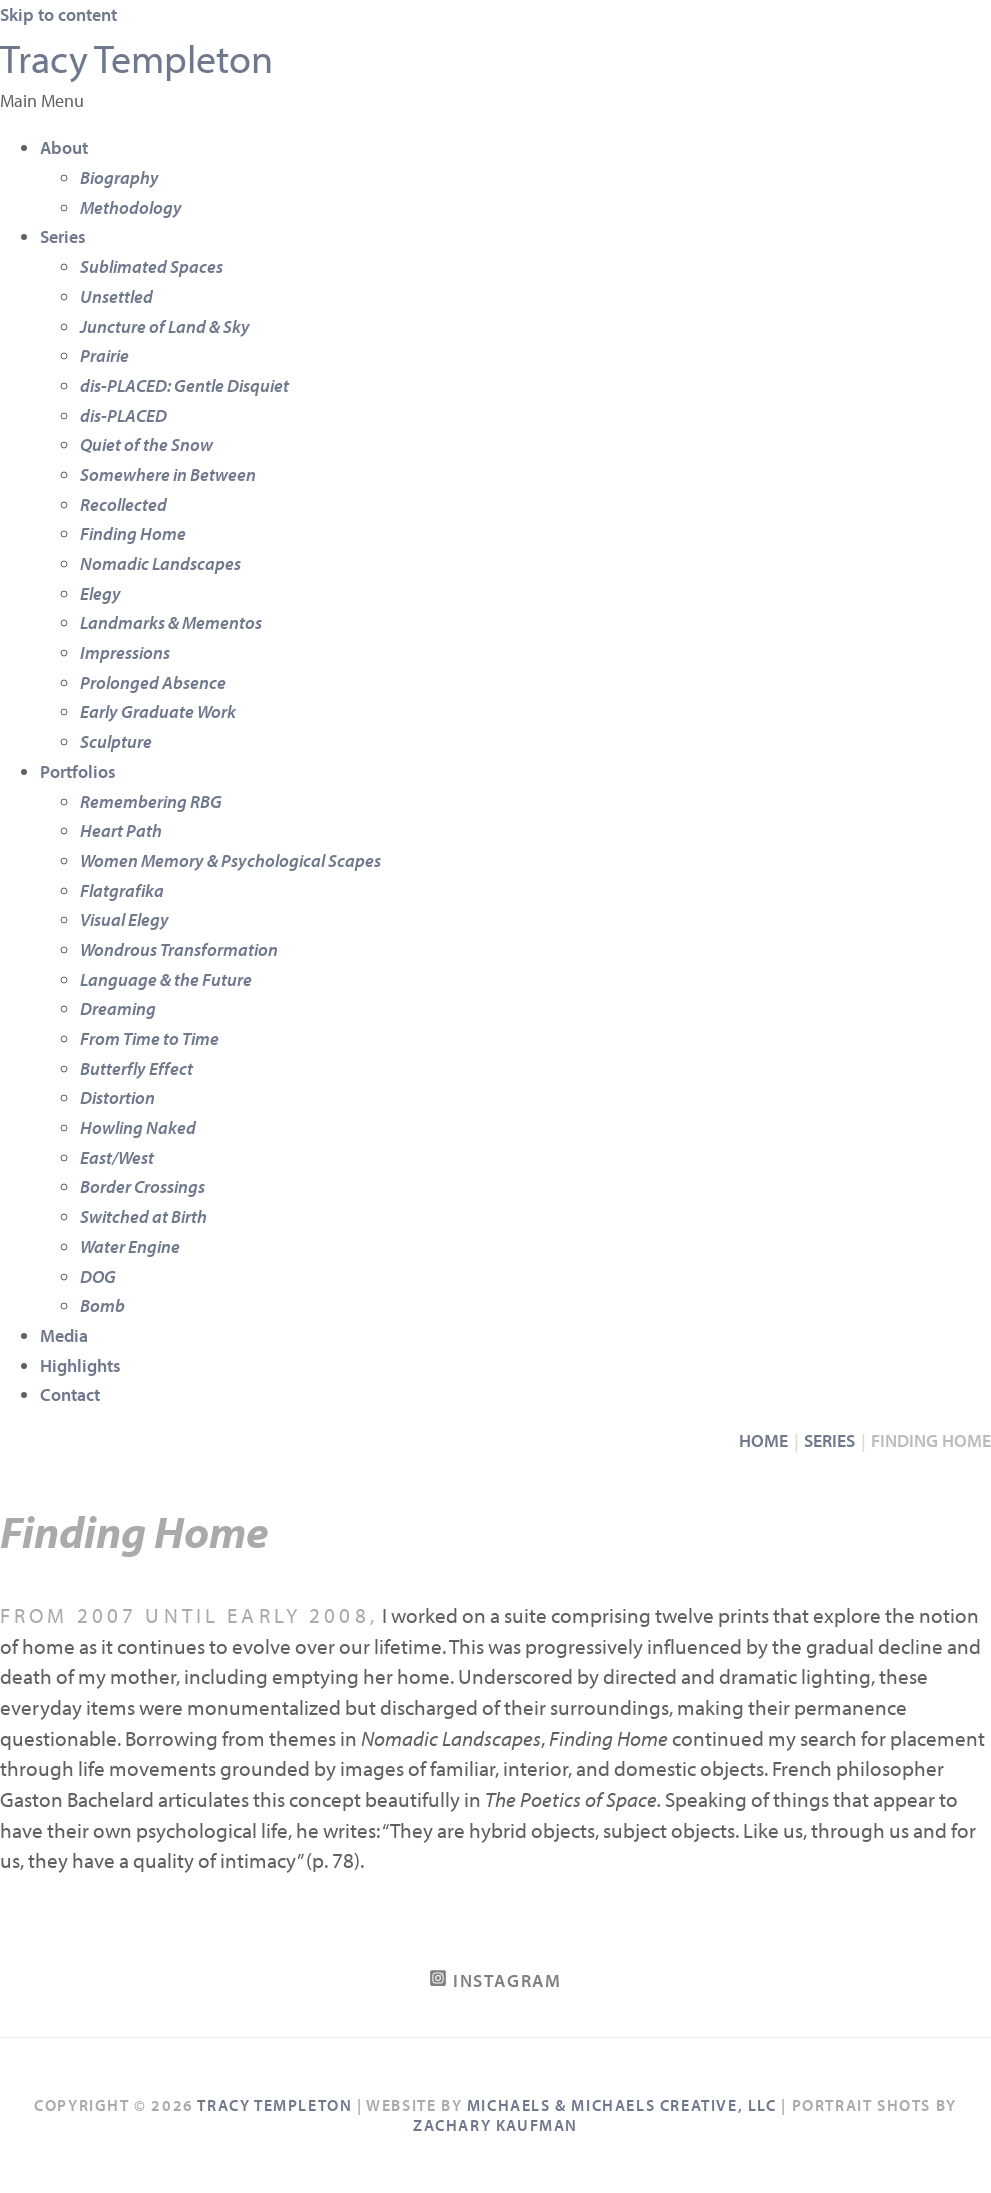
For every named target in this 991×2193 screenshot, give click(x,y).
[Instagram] (496, 1980)
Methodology (131, 207)
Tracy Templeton (136, 57)
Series (63, 236)
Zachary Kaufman (495, 2125)
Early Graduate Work (158, 711)
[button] (495, 101)
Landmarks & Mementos (171, 622)
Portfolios (78, 771)
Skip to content (58, 14)
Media (64, 1335)
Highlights (80, 1365)
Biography (119, 177)
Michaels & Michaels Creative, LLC (622, 2105)
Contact (70, 1394)
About (64, 147)
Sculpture (116, 741)
